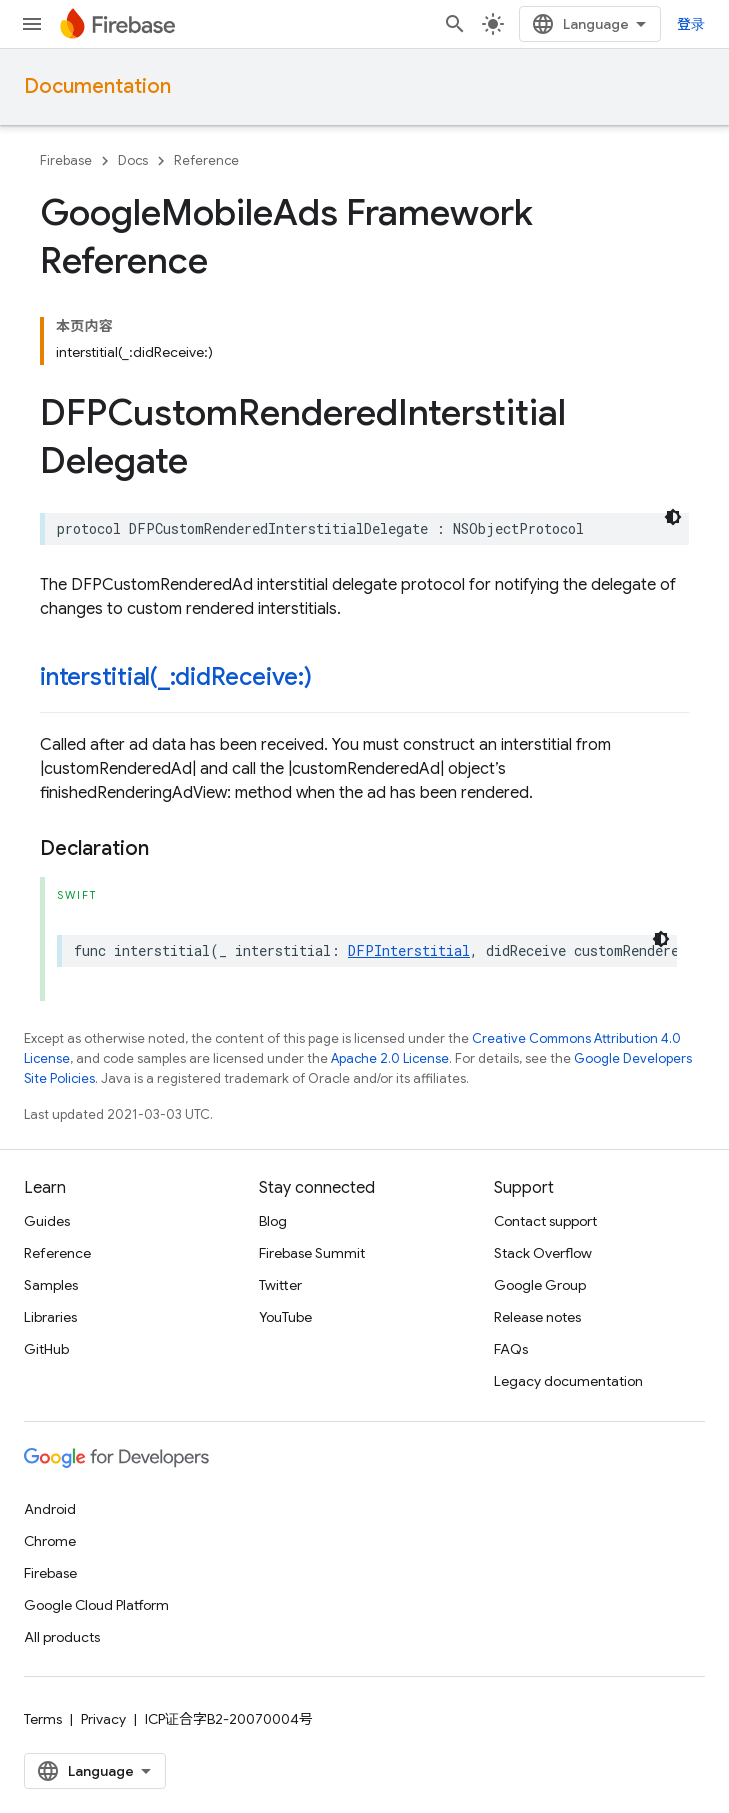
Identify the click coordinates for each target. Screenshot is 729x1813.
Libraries (50, 1317)
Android (50, 1509)
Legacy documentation (568, 1381)
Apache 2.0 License (390, 1058)
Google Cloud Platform (96, 1605)
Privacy (103, 1719)
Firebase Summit (312, 1253)
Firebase (66, 160)
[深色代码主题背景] (673, 517)
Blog (273, 1221)
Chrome (50, 1541)
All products (62, 1637)
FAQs (511, 1349)
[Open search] (455, 24)
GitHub (46, 1349)
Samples (51, 1285)
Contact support (545, 1221)
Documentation (97, 86)
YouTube (285, 1317)
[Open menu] (32, 24)
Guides (47, 1221)
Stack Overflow (543, 1253)
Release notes (537, 1317)
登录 (691, 24)
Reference (206, 160)
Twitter (280, 1285)
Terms (43, 1719)
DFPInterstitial (409, 950)
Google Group (540, 1285)
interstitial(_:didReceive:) (176, 677)
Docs (133, 160)
